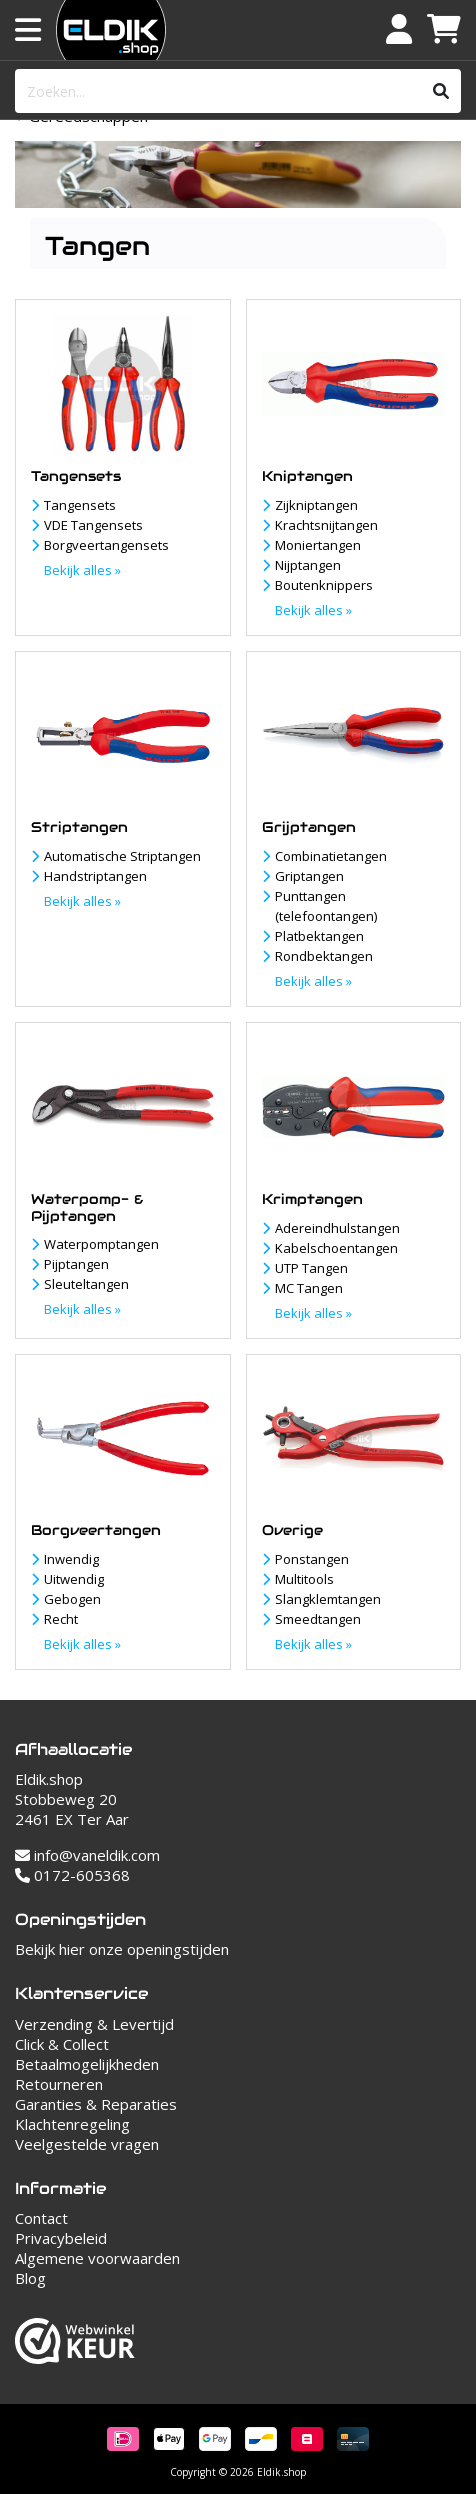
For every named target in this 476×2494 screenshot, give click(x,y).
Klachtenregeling (72, 2124)
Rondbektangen (324, 956)
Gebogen (72, 1599)
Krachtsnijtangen (326, 525)
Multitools (304, 1579)
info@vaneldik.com (87, 1855)
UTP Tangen (311, 1268)
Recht (61, 1619)
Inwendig (71, 1559)
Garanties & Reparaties (96, 2104)
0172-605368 (72, 1875)
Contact (41, 2218)
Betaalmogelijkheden (87, 2064)
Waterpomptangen (101, 1244)
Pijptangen (76, 1264)
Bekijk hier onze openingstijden (122, 1949)
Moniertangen (318, 545)
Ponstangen (312, 1559)
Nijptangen (308, 565)
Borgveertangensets (106, 545)
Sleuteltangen (86, 1284)
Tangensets (80, 505)
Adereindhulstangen (337, 1228)
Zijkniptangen (316, 505)
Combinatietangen (331, 856)
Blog (30, 2278)
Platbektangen (319, 936)
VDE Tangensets (93, 525)
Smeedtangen (318, 1619)
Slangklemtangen (328, 1599)
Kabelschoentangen (336, 1248)
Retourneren (59, 2084)
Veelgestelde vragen (87, 2144)
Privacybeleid (61, 2238)
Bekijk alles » (82, 570)
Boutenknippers (324, 585)
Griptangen (309, 876)
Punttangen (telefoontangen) (326, 906)
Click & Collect (62, 2044)
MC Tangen (309, 1288)
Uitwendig (74, 1579)
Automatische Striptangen (122, 856)
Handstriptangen (95, 876)
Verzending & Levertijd (94, 2024)
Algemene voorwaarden (97, 2258)
